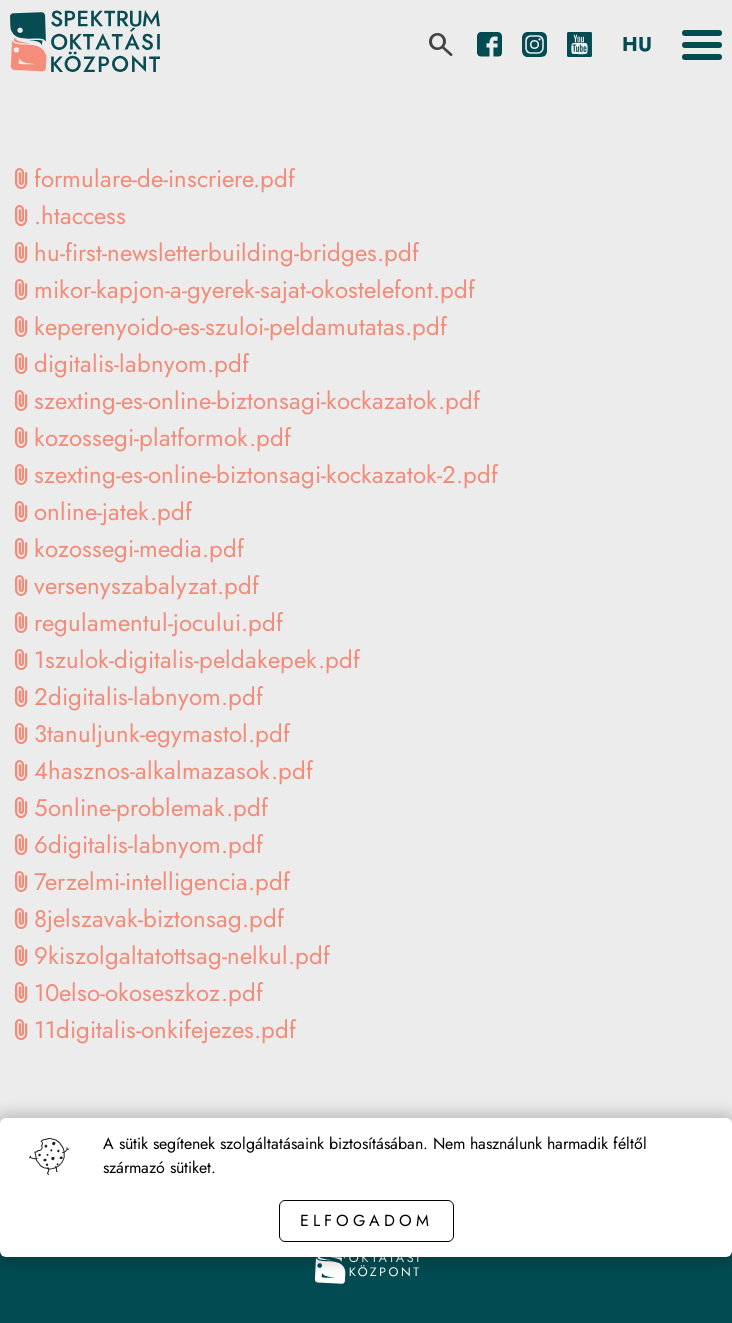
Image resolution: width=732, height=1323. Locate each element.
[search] (441, 45)
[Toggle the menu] (702, 45)
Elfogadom (366, 1220)
